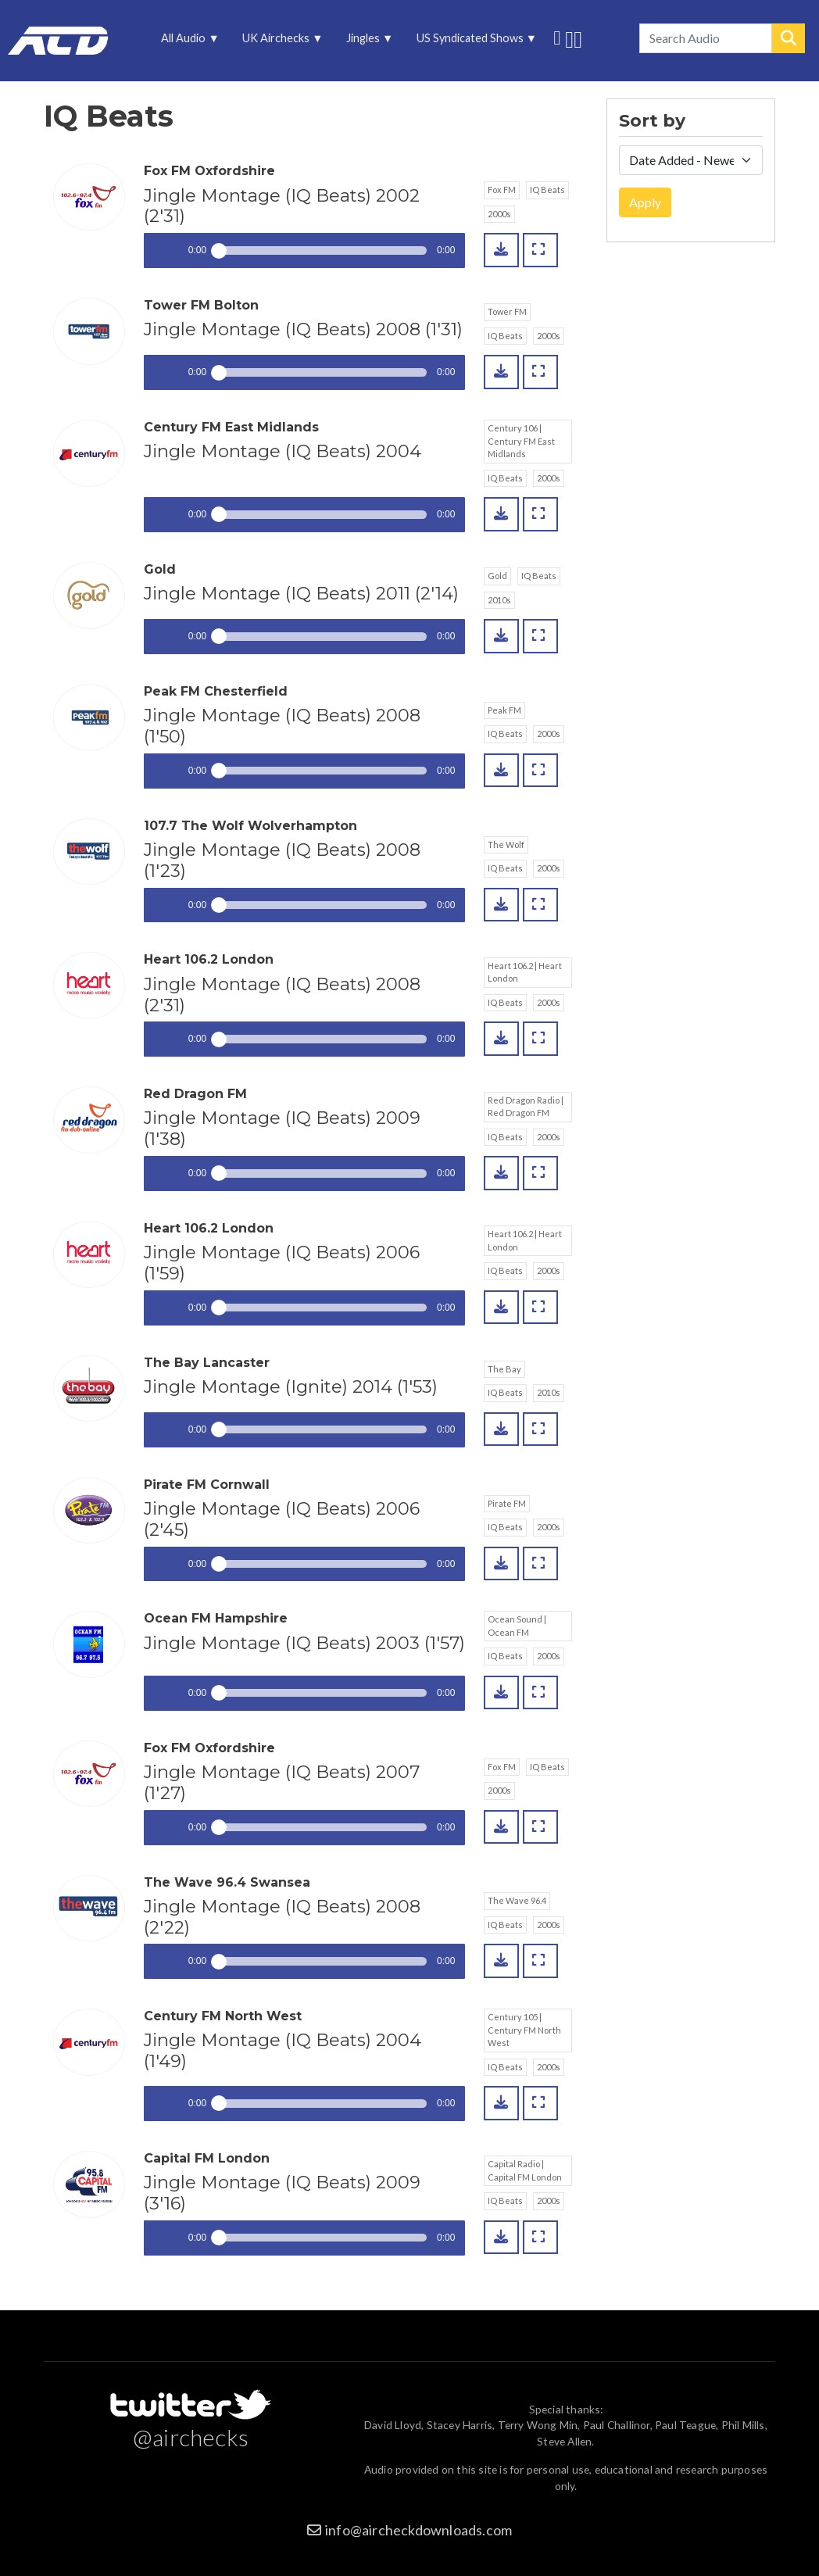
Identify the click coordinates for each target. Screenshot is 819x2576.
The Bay (504, 1369)
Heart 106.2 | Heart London (525, 972)
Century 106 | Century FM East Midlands (521, 441)
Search (788, 38)
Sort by (652, 121)
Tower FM (507, 311)
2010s (499, 600)
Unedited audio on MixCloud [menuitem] (578, 38)
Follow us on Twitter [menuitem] (557, 36)
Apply (645, 202)
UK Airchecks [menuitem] (277, 41)
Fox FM (502, 189)
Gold (497, 576)
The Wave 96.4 (517, 1900)
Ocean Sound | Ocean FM (517, 1625)
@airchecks (191, 2437)
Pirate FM (507, 1503)
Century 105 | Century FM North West (524, 2030)
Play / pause (161, 250)
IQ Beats (547, 189)
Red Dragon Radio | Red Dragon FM (525, 1106)
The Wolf (506, 844)
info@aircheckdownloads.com (418, 2529)
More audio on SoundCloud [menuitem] (569, 38)
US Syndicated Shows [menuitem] (471, 41)
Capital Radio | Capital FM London (525, 2170)
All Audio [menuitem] (185, 41)
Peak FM (504, 710)
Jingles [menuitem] (364, 41)
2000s (499, 214)
